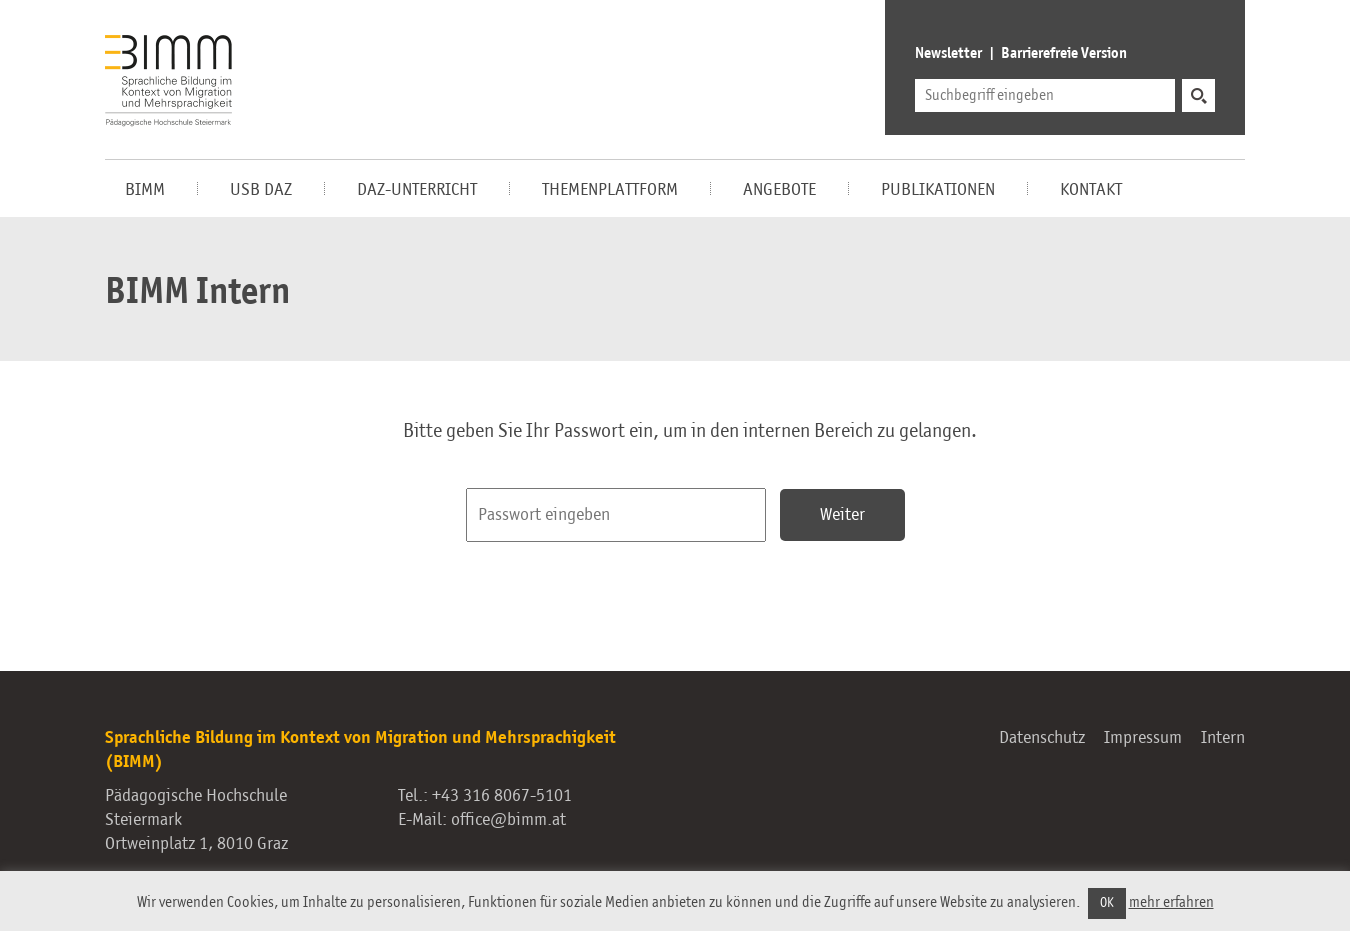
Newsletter (948, 54)
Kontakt (1091, 190)
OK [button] (1107, 903)
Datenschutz (1042, 738)
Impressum (1143, 738)
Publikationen (938, 190)
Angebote (779, 190)
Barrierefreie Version (1064, 54)
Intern (1223, 738)
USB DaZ (261, 190)
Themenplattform (610, 190)
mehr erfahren (1171, 902)
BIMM (145, 190)
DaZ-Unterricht (417, 190)
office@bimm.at (508, 820)
